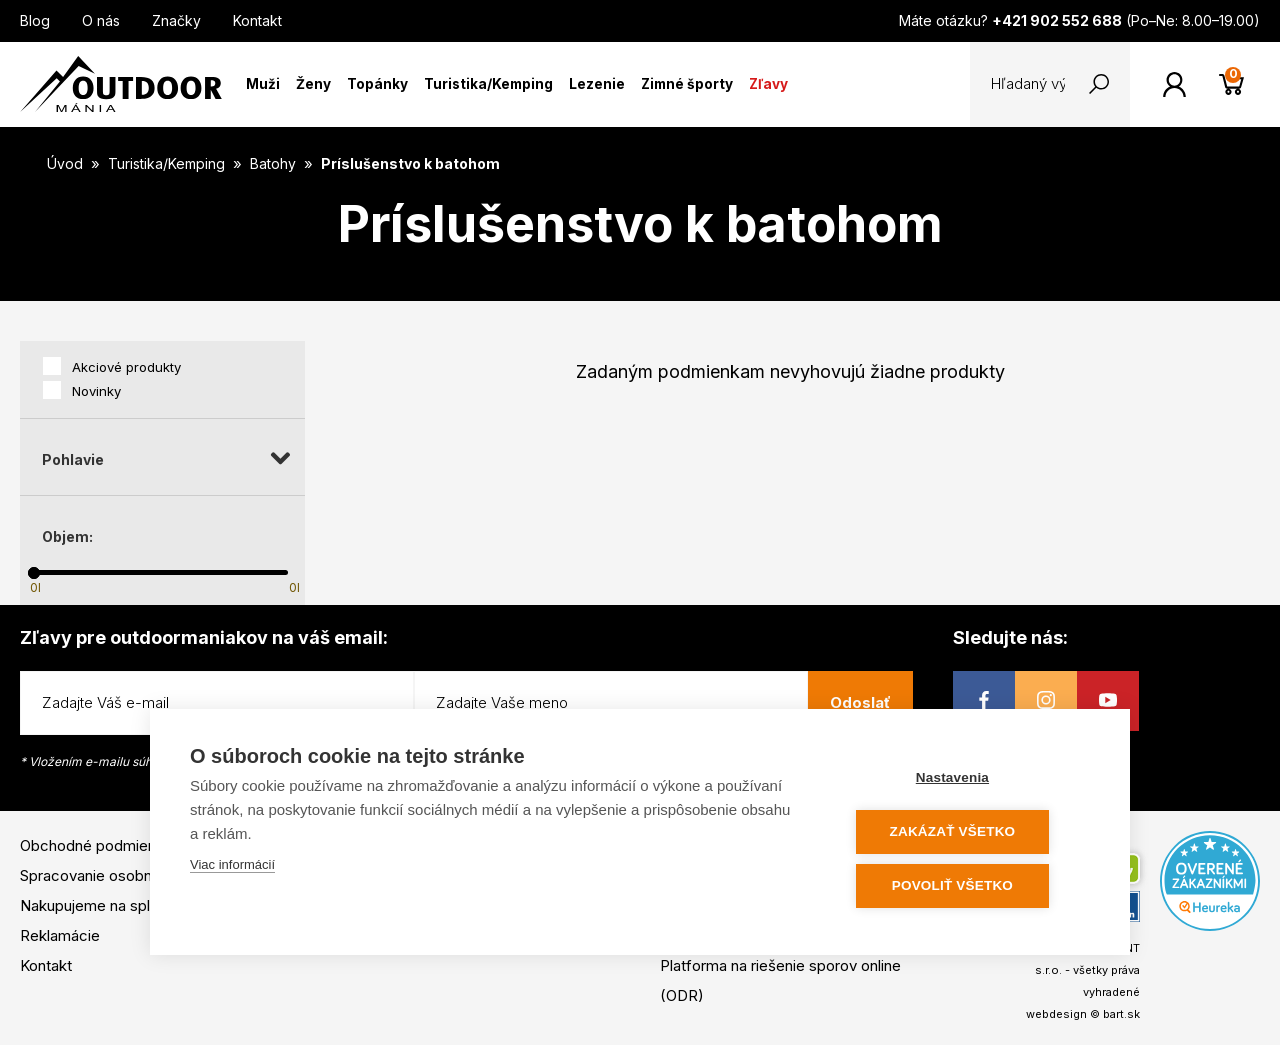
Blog (35, 20)
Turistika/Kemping (488, 84)
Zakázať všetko (970, 833)
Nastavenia (969, 780)
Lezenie (597, 84)
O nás (101, 20)
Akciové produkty (126, 367)
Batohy (275, 163)
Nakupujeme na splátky (99, 905)
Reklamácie (60, 935)
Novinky (96, 391)
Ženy (313, 84)
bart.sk (1121, 1014)
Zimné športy (687, 84)
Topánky (377, 84)
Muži (263, 84)
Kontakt (257, 20)
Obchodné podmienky (96, 845)
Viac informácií (232, 867)
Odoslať (860, 702)
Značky (176, 20)
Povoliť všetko (969, 886)
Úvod (65, 163)
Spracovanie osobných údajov (123, 875)
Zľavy (768, 84)
